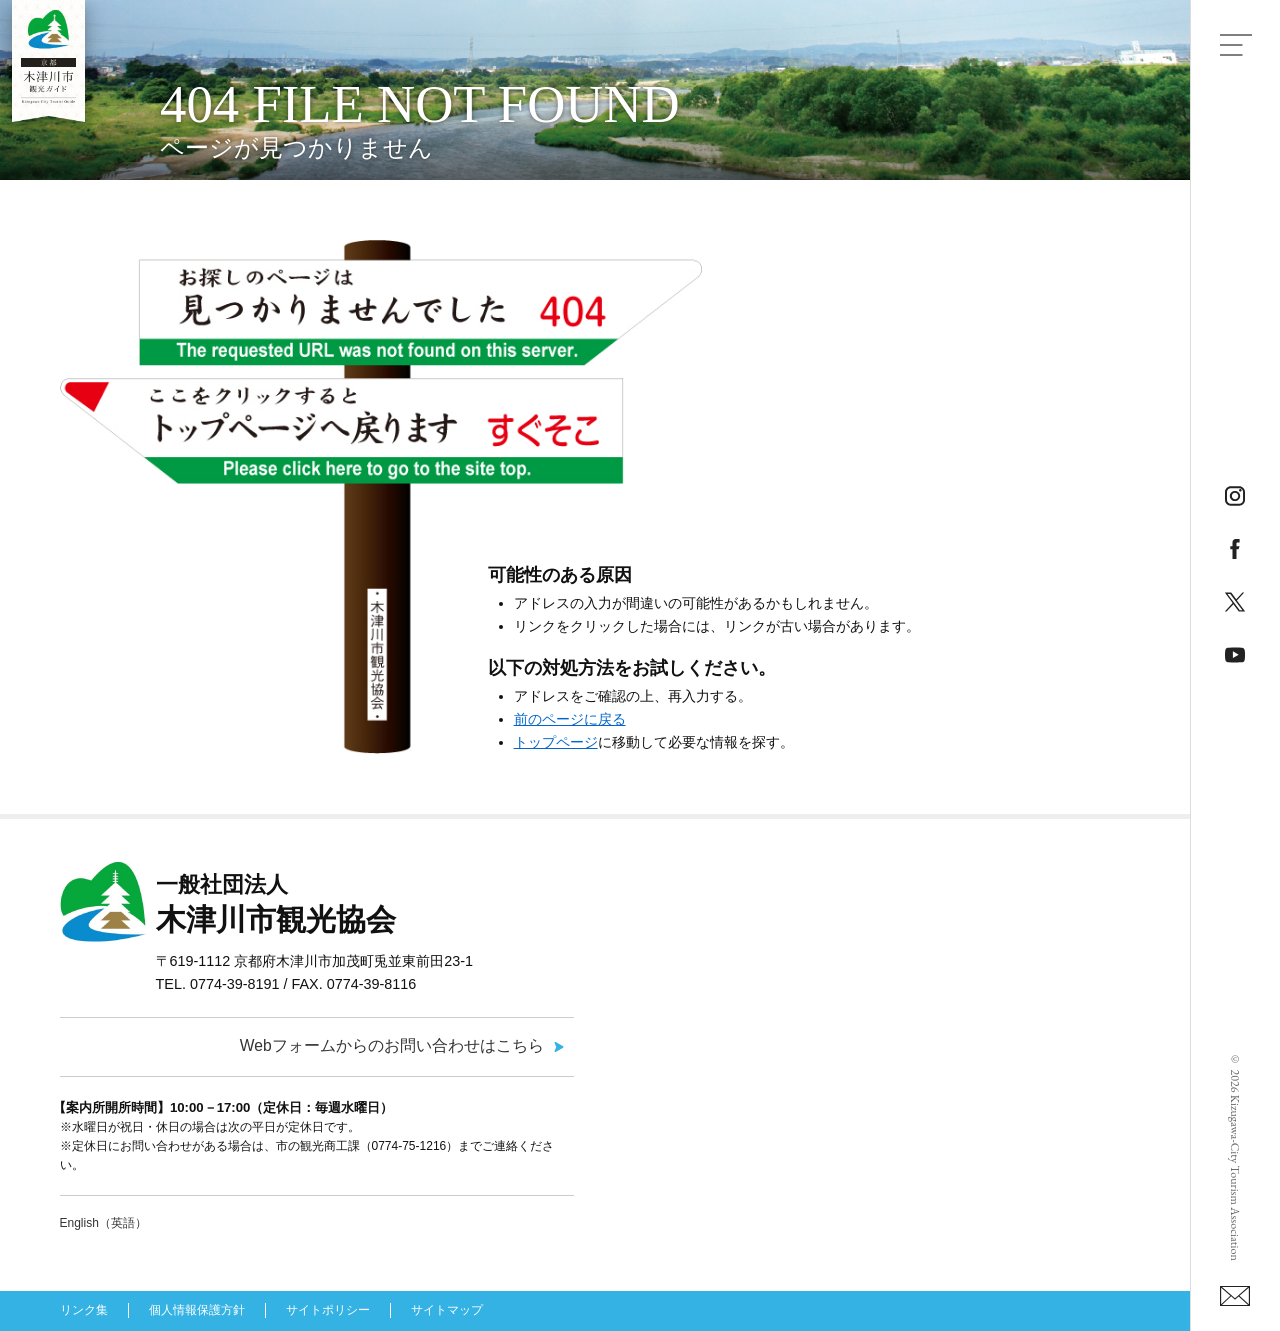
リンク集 (84, 1310)
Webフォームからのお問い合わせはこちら (392, 1045)
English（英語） (103, 1223)
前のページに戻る (570, 719)
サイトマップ (447, 1310)
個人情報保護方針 (197, 1310)
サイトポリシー (328, 1310)
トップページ (556, 742)
